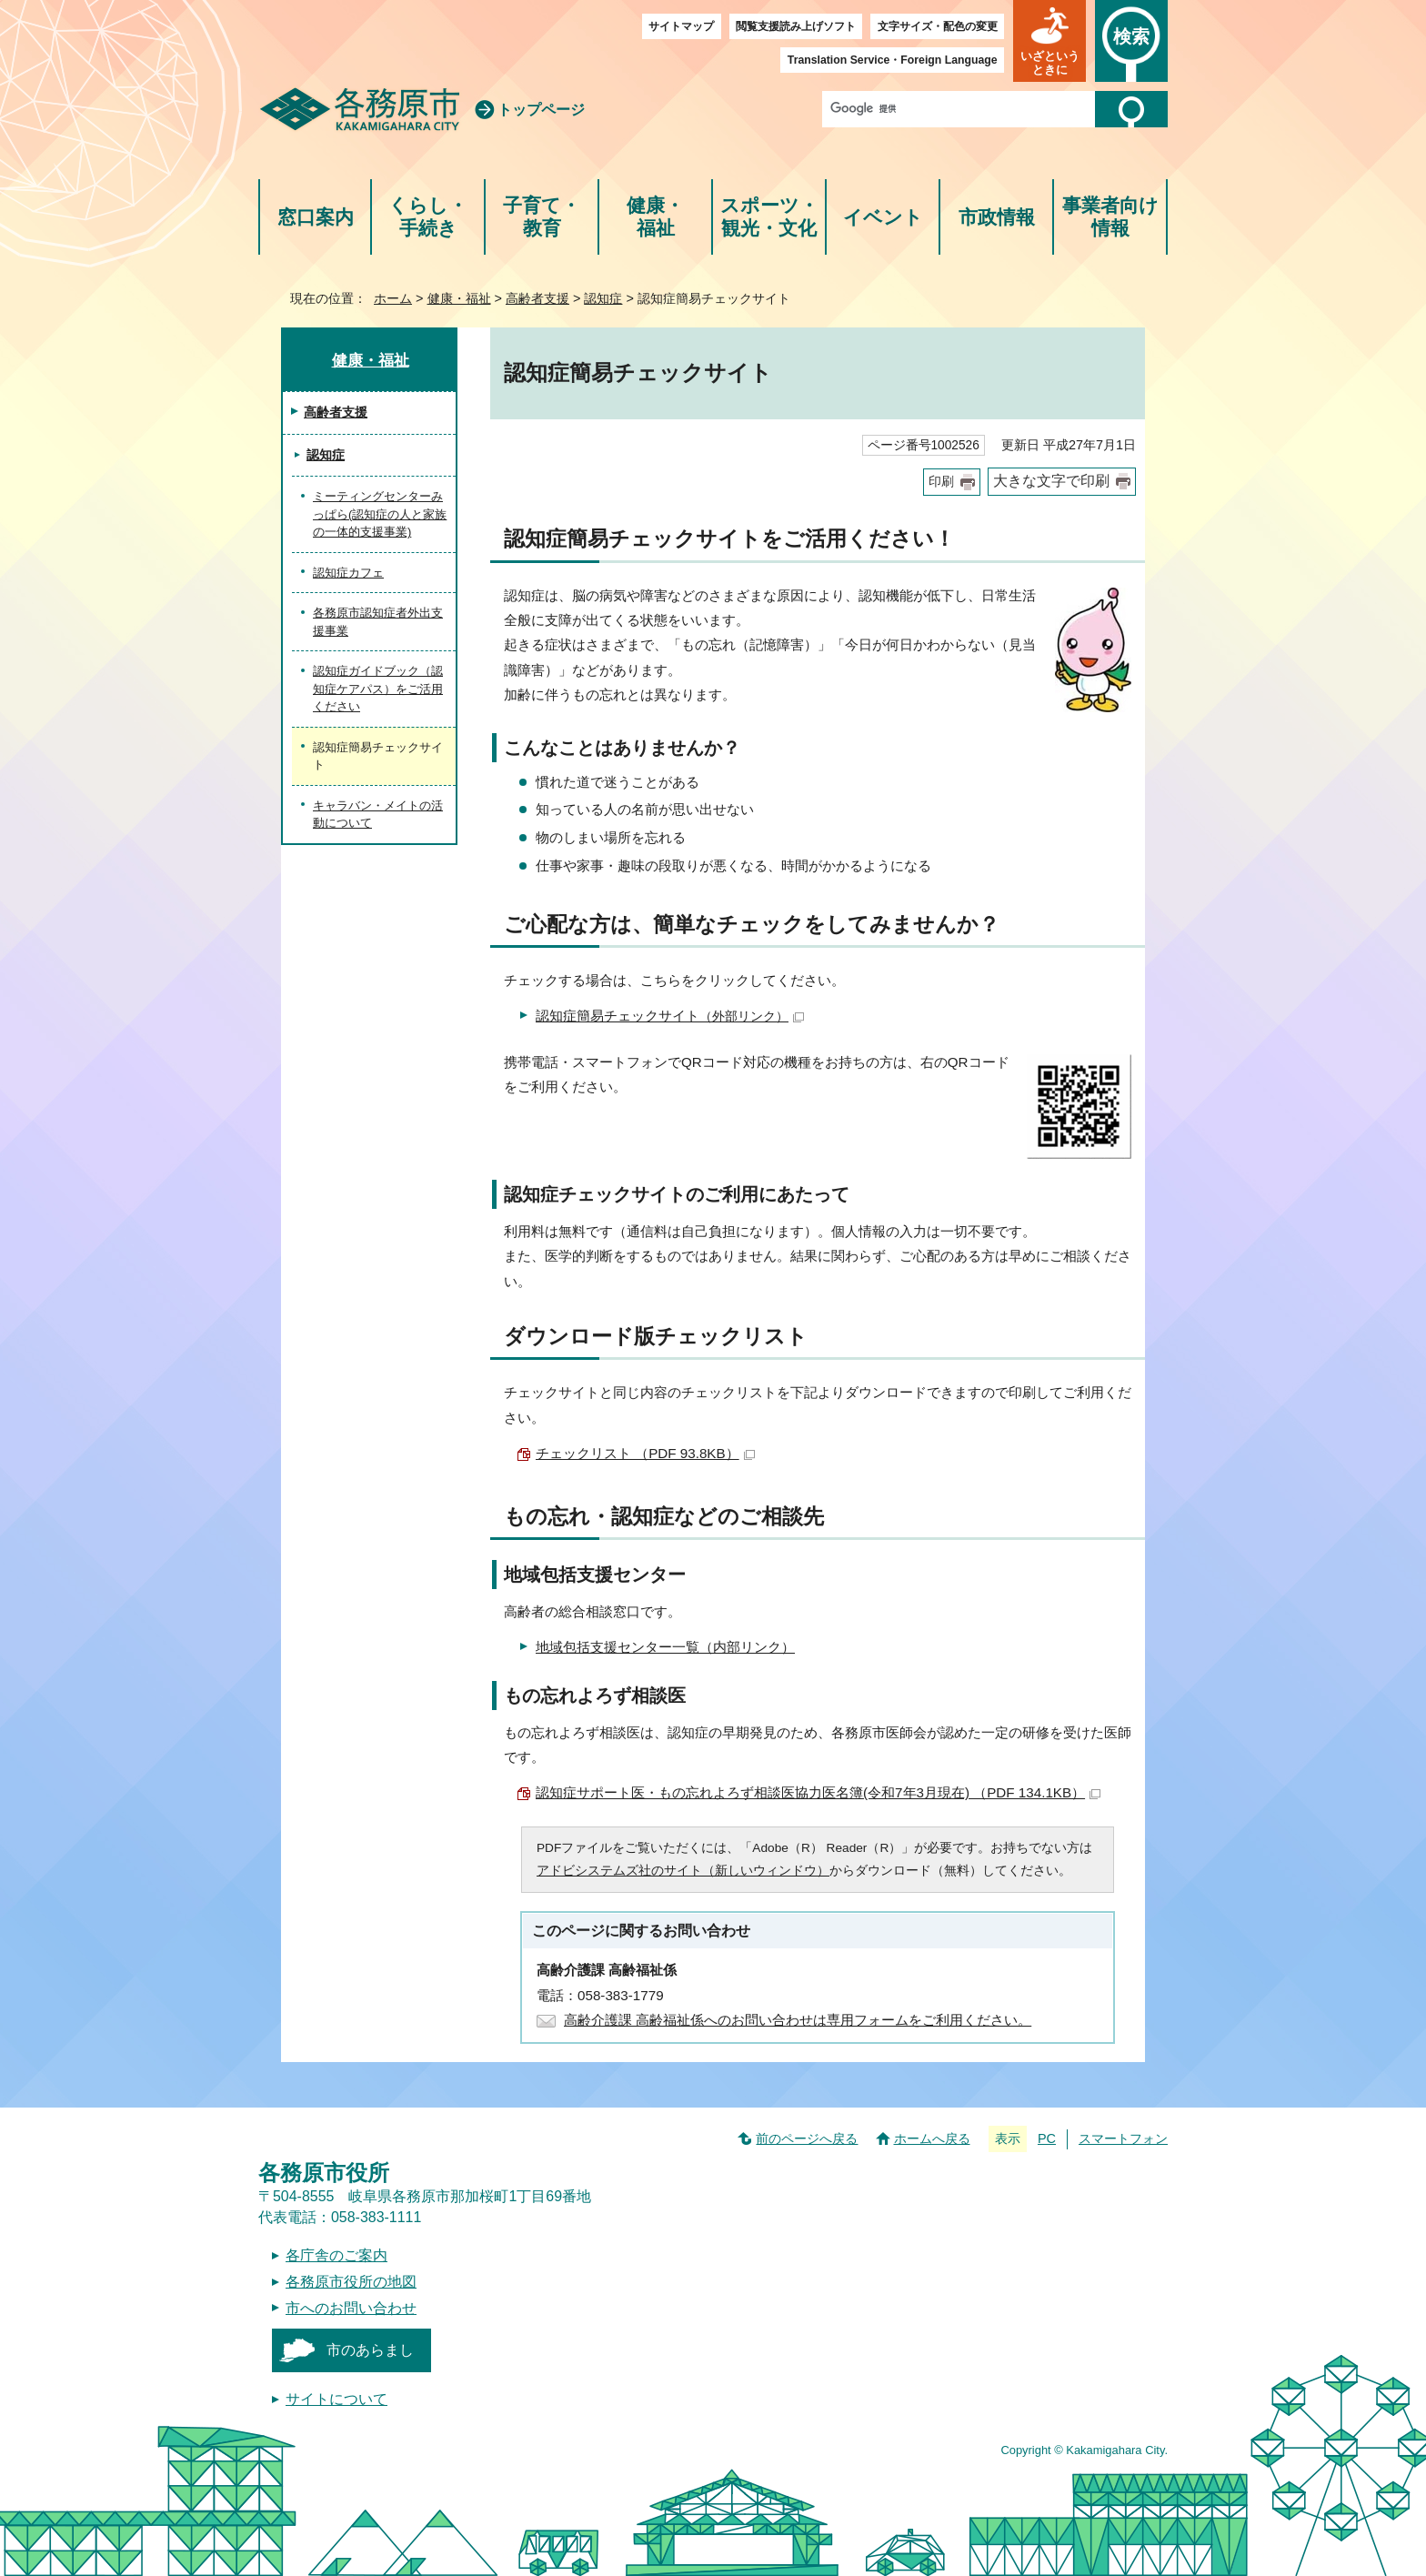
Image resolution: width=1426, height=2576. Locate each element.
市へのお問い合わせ (351, 2308)
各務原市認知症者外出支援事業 (378, 622)
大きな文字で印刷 (1051, 480)
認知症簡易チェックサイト (670, 1015)
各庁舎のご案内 (336, 2255)
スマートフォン (1123, 2138)
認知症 (603, 298)
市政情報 (997, 216)
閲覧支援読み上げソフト (796, 26)
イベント (883, 216)
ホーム (393, 298)
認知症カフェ (348, 572)
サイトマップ (681, 26)
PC (1047, 2138)
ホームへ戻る (932, 2138)
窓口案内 (315, 216)
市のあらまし (370, 2350)
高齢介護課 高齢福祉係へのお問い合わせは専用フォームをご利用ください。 (797, 2020)
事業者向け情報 (1110, 217)
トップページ (541, 109)
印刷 (941, 481)
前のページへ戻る (807, 2138)
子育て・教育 (541, 217)
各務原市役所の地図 (351, 2281)
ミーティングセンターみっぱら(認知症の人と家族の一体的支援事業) (380, 513)
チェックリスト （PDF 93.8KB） (645, 1453)
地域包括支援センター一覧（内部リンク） (665, 1647)
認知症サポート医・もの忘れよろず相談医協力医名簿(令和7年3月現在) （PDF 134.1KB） (818, 1792)
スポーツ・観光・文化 (769, 217)
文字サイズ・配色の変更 (938, 26)
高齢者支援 (537, 298)
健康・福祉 (655, 217)
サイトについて (336, 2399)
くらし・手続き (427, 217)
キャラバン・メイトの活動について (378, 814)
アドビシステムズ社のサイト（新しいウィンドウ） (683, 1870)
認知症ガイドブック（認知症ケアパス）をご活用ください (378, 688)
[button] (1049, 41)
